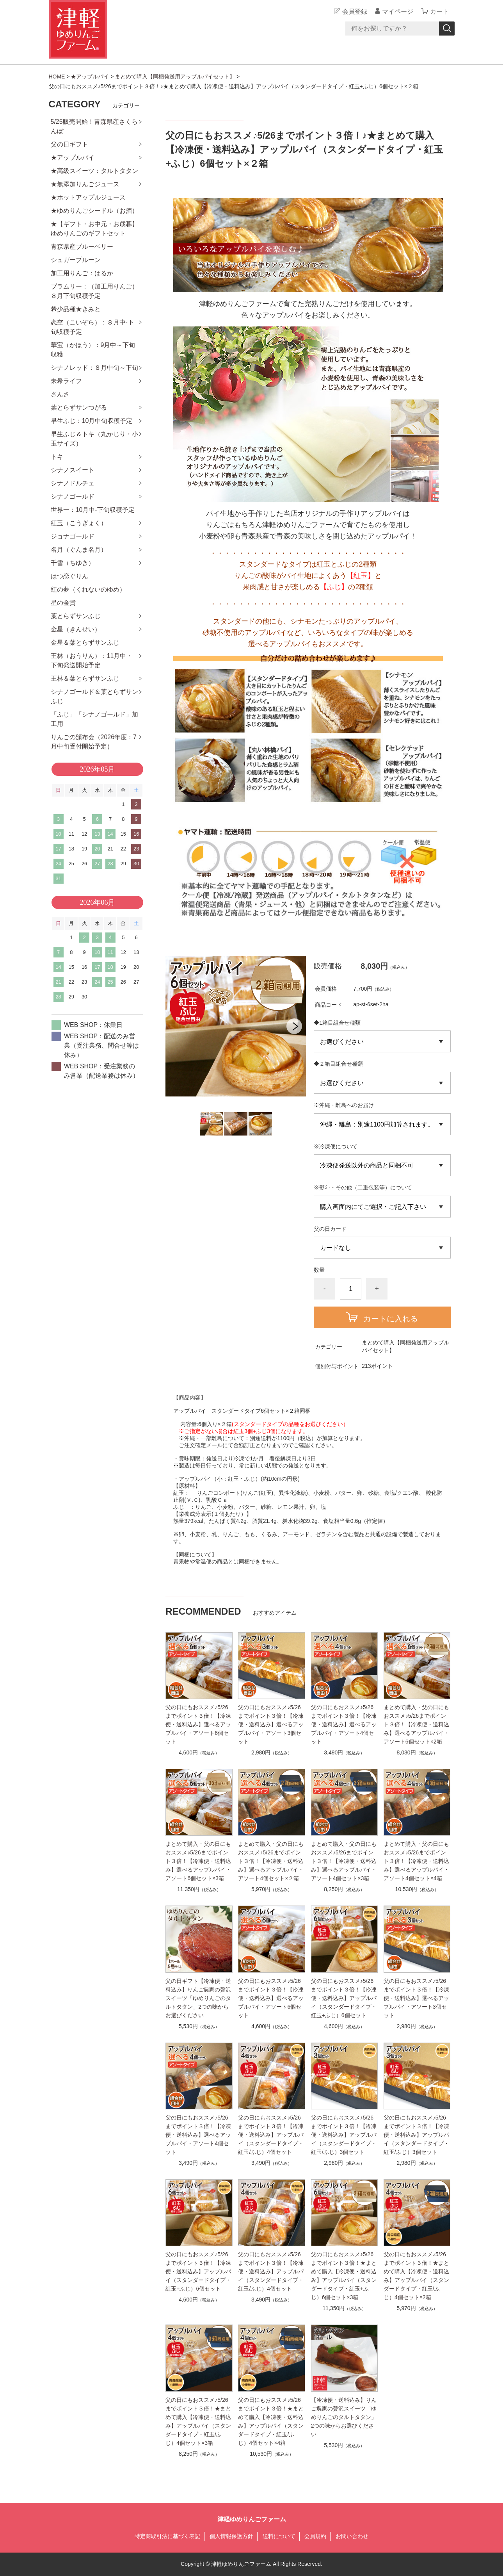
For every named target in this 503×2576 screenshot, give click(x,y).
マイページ (397, 11)
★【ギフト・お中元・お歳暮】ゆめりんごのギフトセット (94, 229)
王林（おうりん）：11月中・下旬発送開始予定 (92, 660)
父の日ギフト (69, 144)
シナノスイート (72, 470)
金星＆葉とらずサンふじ (85, 642)
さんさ (60, 394)
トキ (57, 456)
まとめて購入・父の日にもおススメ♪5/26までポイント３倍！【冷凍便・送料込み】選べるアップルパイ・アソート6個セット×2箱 (416, 1724)
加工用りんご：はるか (82, 273)
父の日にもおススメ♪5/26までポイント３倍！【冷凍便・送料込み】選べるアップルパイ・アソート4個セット (344, 1724)
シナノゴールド (72, 496)
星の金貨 (63, 602)
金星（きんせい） (76, 629)
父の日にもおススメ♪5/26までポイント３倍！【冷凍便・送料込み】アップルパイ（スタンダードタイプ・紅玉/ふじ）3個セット (344, 2134)
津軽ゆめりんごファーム (251, 2519)
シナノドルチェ (72, 483)
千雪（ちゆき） (72, 563)
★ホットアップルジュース (88, 197)
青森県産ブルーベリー (82, 246)
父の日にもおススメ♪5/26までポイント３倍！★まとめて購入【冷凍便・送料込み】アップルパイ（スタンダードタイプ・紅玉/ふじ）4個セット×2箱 (416, 2275)
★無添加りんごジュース (85, 184)
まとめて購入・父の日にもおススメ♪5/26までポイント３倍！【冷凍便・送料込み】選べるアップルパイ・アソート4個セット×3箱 (344, 1861)
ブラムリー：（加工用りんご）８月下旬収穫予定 (94, 291)
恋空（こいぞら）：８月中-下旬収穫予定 (92, 327)
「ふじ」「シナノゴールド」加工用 (94, 719)
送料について (279, 2536)
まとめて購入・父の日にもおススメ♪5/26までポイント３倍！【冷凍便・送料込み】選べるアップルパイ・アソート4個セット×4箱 (416, 1861)
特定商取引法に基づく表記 (167, 2536)
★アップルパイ (90, 76)
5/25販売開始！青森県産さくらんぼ (94, 126)
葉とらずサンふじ (76, 616)
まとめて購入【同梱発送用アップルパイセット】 (175, 76)
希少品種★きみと (76, 309)
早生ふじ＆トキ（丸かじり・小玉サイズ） (94, 439)
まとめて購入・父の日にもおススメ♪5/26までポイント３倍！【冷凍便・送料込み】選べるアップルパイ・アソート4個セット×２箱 (271, 1861)
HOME (57, 76)
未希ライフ (66, 381)
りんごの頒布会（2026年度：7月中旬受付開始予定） (94, 742)
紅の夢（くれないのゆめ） (88, 589)
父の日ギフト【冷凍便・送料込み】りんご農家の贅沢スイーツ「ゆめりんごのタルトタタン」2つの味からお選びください (198, 1998)
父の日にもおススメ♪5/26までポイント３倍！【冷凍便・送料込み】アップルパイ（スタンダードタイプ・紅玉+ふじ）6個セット (344, 1998)
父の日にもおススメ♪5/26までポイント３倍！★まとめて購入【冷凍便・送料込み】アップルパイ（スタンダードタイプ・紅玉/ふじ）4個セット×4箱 (271, 2421)
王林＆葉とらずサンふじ (85, 678)
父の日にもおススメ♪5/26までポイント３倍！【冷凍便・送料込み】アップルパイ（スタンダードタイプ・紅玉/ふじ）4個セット (271, 2134)
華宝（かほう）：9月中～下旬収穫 (93, 350)
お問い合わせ (352, 2536)
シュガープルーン (76, 260)
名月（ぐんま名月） (79, 549)
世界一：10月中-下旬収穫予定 (93, 509)
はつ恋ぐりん (69, 576)
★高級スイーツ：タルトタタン (94, 171)
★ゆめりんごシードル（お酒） (94, 210)
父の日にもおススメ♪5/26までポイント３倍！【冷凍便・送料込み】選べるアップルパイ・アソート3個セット (271, 1724)
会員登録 (354, 11)
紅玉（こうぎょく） (79, 523)
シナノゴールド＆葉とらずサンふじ (94, 696)
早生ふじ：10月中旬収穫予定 (92, 420)
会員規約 (315, 2536)
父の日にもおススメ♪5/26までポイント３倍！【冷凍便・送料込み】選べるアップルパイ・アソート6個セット (198, 1724)
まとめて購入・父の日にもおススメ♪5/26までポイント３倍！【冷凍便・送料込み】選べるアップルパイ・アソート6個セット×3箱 (198, 1861)
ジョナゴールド (72, 536)
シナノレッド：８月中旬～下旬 (94, 367)
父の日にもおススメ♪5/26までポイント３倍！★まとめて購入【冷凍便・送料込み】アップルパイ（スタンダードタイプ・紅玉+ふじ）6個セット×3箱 (344, 2275)
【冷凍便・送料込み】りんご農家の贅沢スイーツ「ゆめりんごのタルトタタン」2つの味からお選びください (344, 2417)
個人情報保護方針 (231, 2536)
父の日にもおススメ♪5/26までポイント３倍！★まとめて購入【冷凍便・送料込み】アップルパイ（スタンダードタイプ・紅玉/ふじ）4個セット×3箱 (198, 2421)
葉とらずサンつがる (79, 407)
